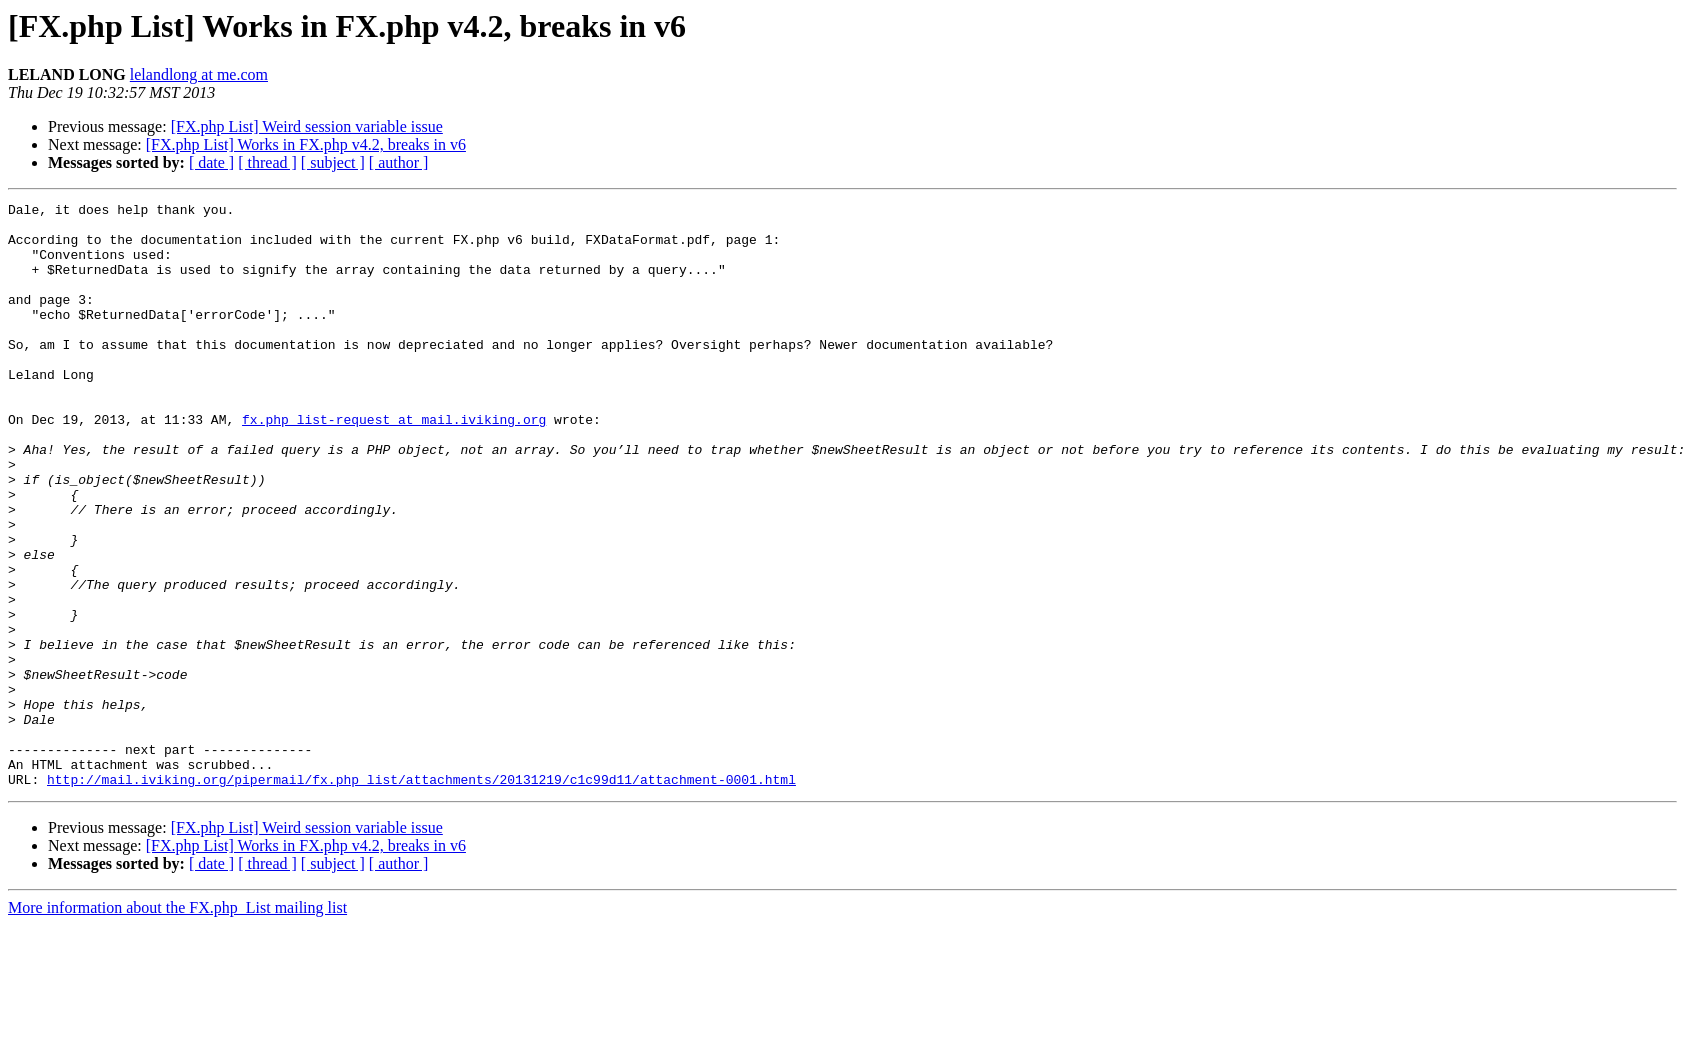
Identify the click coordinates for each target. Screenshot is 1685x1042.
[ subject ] (333, 162)
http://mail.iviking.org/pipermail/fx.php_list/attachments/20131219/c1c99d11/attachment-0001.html (421, 896)
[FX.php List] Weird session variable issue (307, 126)
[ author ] (399, 162)
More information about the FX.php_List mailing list (177, 1024)
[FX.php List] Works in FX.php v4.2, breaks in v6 (306, 144)
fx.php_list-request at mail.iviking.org (394, 464)
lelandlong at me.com (199, 74)
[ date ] (211, 162)
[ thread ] (267, 162)
